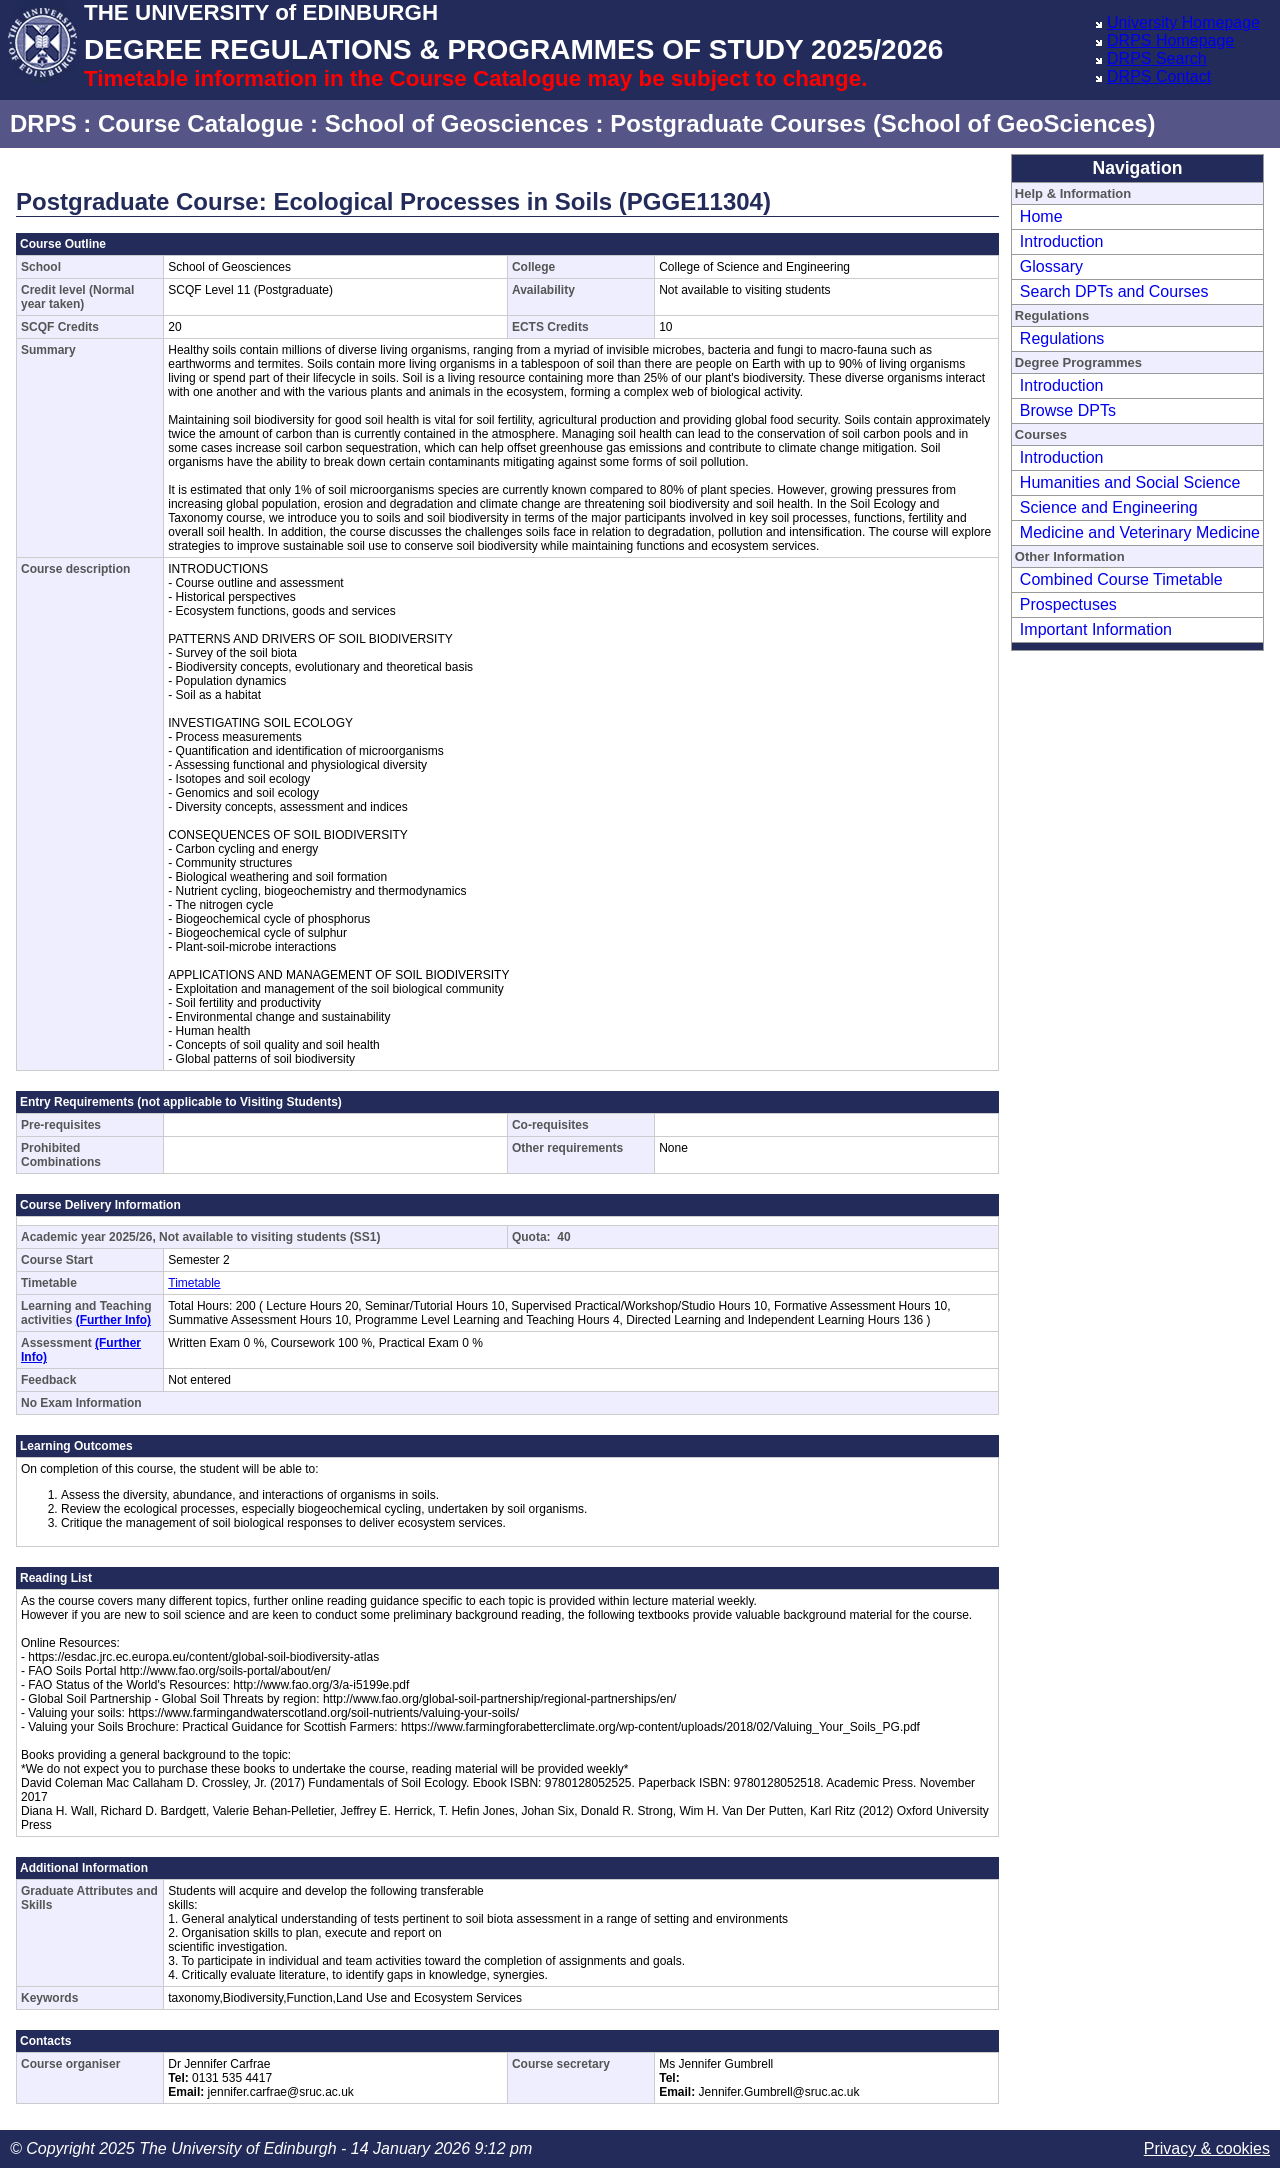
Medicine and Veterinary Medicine (1140, 532)
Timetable (194, 1283)
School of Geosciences (457, 123)
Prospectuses (1068, 604)
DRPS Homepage (1170, 40)
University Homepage (1183, 22)
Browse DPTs (1068, 410)
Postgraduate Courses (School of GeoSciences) (882, 123)
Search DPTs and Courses (1114, 291)
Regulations (1062, 338)
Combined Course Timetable (1121, 579)
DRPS (43, 123)
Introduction (1062, 241)
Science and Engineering (1109, 507)
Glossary (1051, 266)
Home (1041, 216)
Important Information (1096, 629)
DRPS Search (1157, 58)
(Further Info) (113, 1320)
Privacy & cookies (1207, 2148)
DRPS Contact (1159, 76)
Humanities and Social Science (1130, 482)
